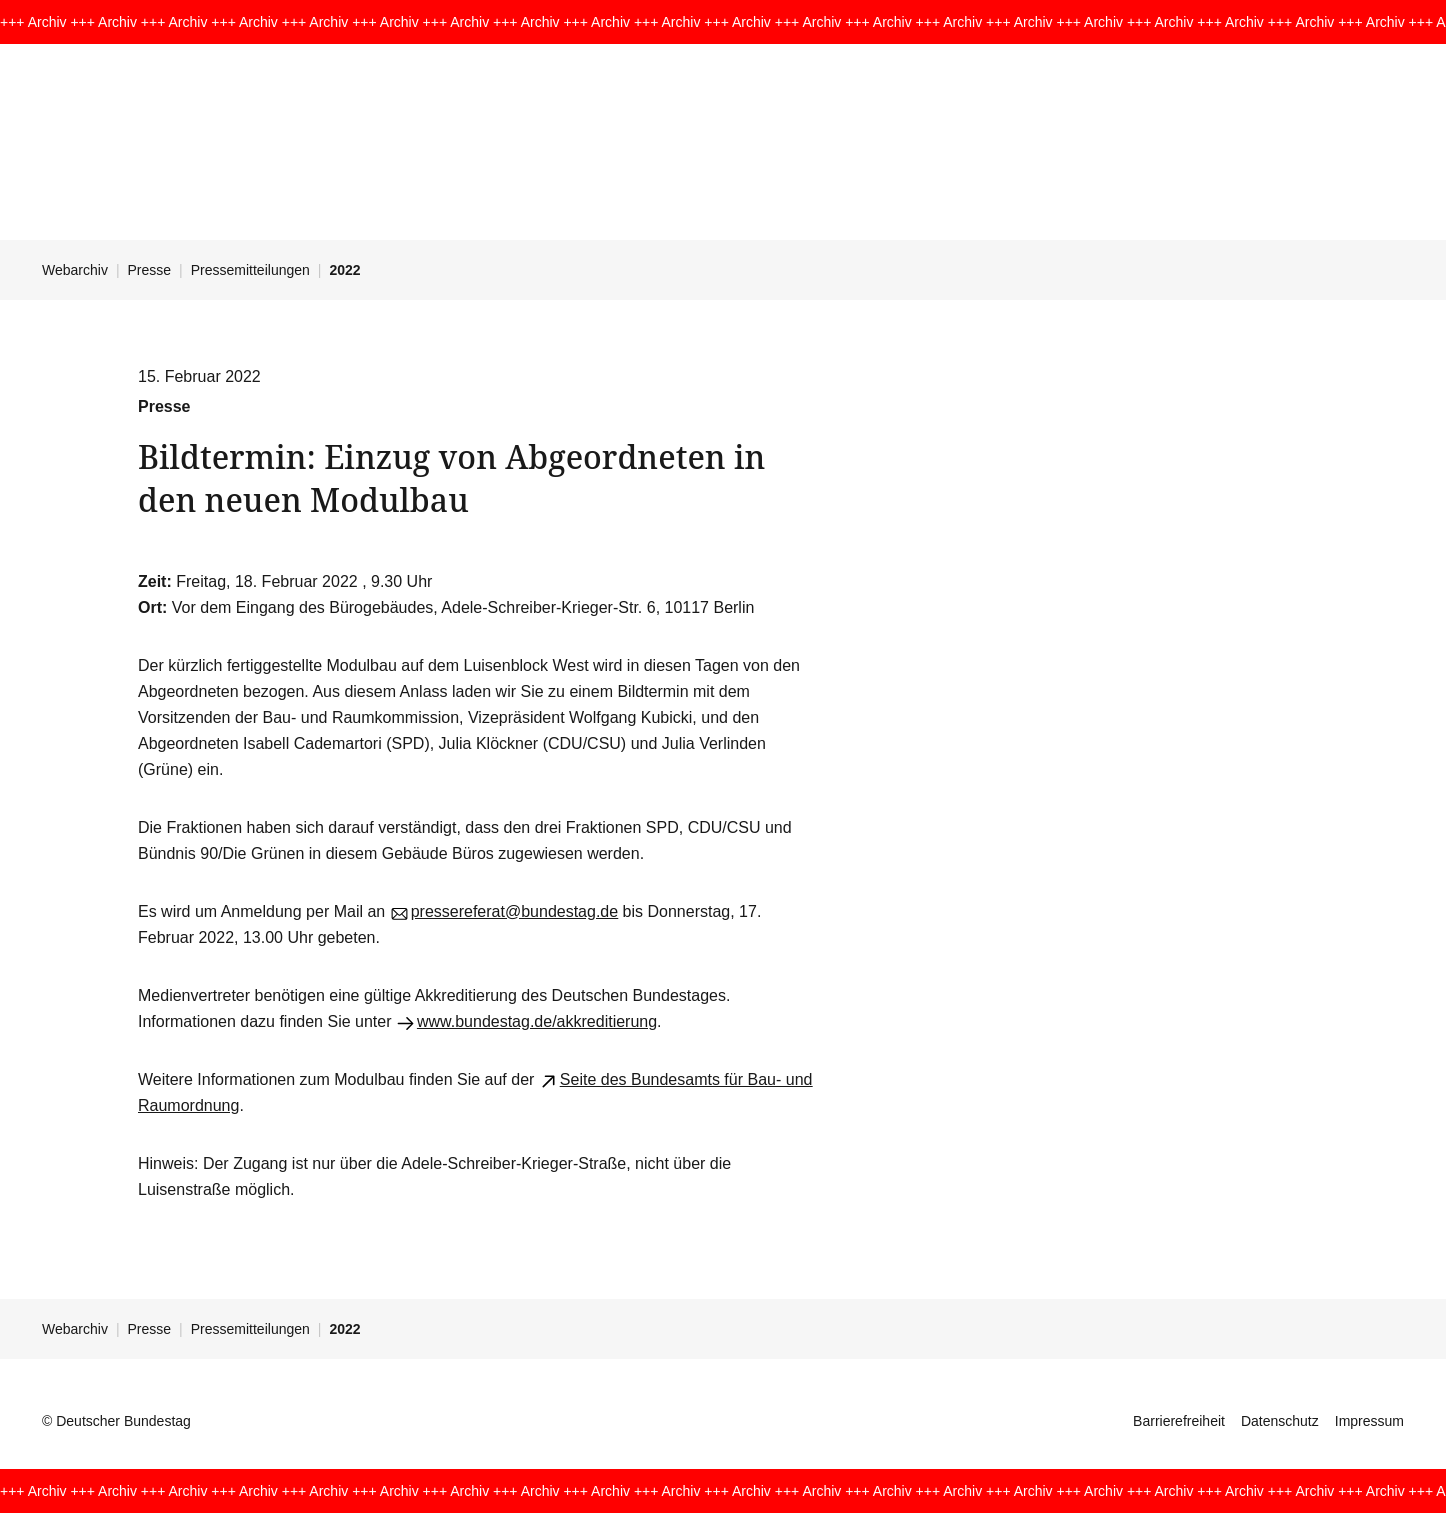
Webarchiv (75, 270)
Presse (150, 270)
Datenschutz (1280, 1421)
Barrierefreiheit (1179, 1421)
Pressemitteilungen (250, 270)
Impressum (1369, 1421)
